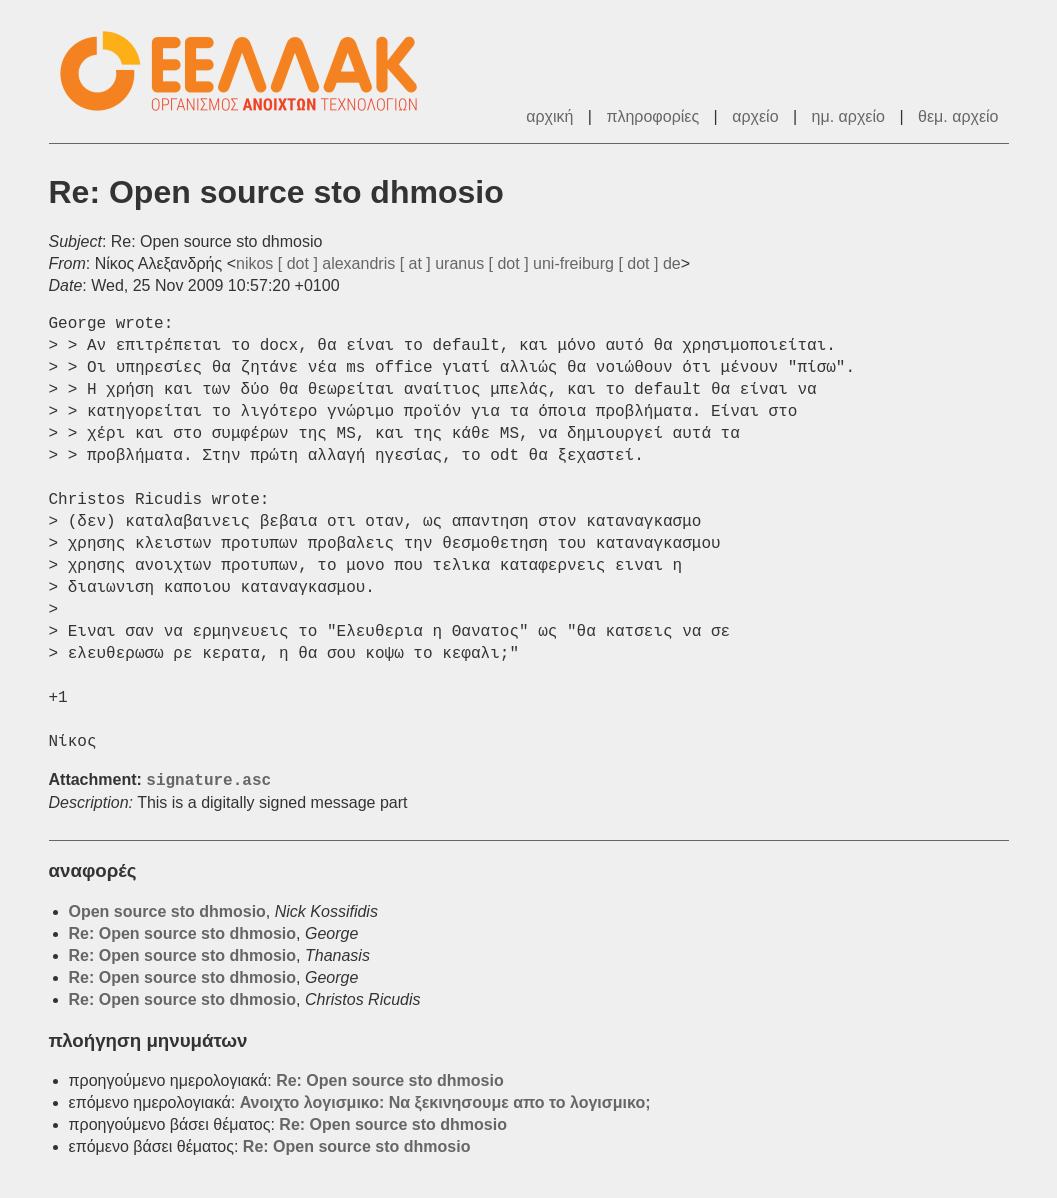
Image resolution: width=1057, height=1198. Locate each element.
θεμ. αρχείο (958, 116)
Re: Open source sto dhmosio (183, 933)
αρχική (549, 116)
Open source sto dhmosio (167, 911)
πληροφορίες (652, 116)
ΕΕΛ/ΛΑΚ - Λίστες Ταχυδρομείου (249, 71)
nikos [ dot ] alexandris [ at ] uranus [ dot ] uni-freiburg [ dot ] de (458, 263)
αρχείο (755, 116)
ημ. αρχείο (848, 116)
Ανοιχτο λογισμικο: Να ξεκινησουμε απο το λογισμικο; (445, 1102)
